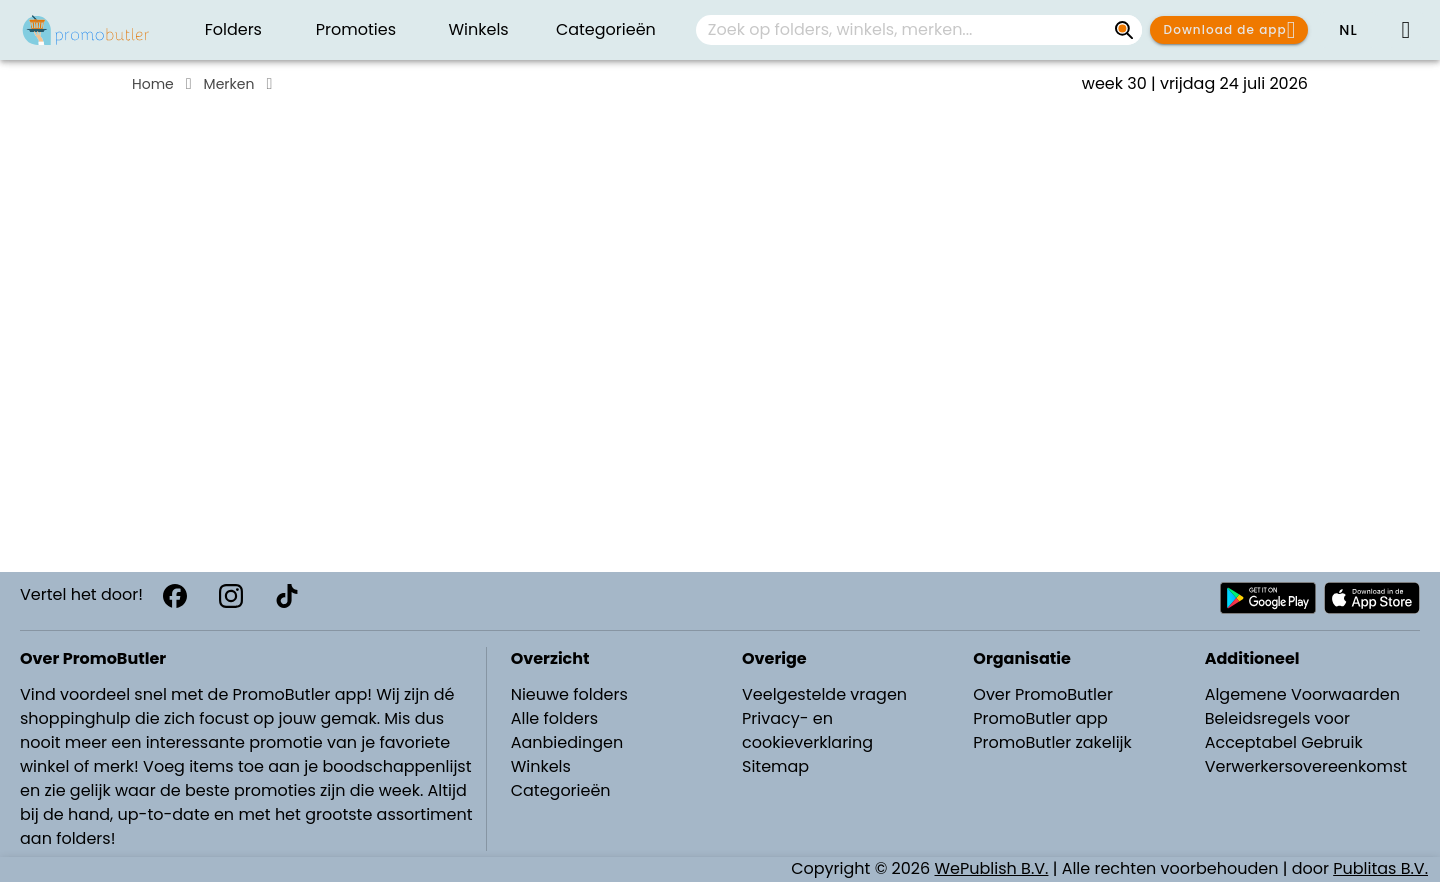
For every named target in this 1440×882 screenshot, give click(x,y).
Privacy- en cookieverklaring (807, 730)
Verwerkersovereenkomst (1306, 766)
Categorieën (561, 790)
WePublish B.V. (992, 868)
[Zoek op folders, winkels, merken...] (1124, 30)
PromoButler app (1040, 718)
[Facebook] (175, 596)
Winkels (541, 766)
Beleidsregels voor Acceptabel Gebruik (1284, 730)
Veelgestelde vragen (824, 694)
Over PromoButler (1043, 694)
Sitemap (775, 766)
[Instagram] (231, 596)
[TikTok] (287, 596)
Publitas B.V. (1380, 868)
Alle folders (554, 718)
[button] (1348, 30)
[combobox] (919, 30)
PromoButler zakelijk (1052, 742)
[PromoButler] (86, 30)
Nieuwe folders (569, 694)
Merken (229, 84)
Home (153, 84)
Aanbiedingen (567, 742)
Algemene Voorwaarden (1302, 694)
